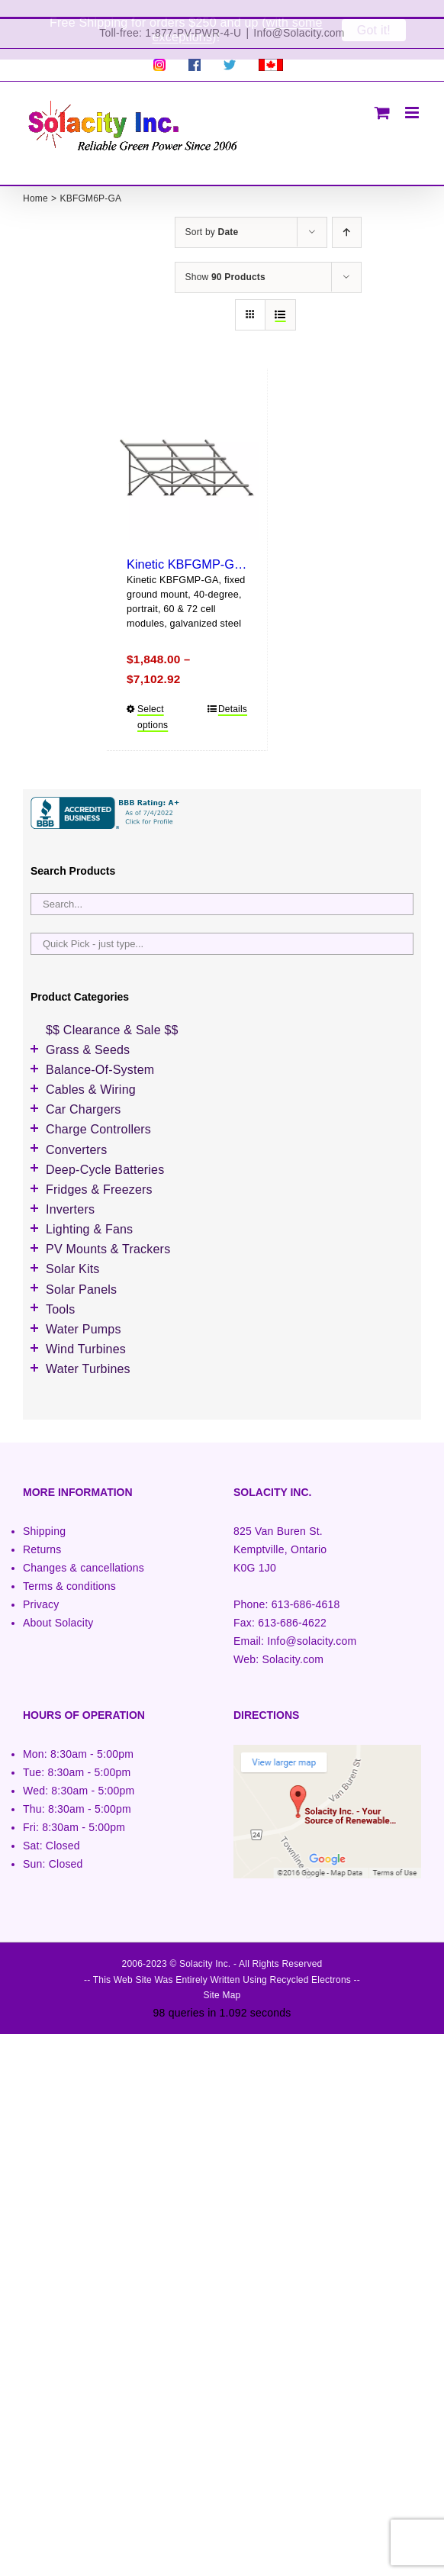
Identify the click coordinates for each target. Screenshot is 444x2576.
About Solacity (58, 1607)
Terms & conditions (69, 1569)
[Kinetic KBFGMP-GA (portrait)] (187, 451)
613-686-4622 (292, 1607)
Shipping (44, 1514)
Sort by (212, 215)
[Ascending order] (347, 215)
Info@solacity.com (311, 1625)
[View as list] (280, 298)
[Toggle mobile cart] (382, 96)
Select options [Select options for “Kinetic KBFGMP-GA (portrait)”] (152, 700)
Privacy (41, 1587)
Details (232, 692)
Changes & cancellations (83, 1551)
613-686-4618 (306, 1587)
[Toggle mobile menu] (413, 96)
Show (225, 260)
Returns (42, 1533)
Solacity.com (292, 1643)
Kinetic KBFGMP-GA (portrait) (209, 547)
